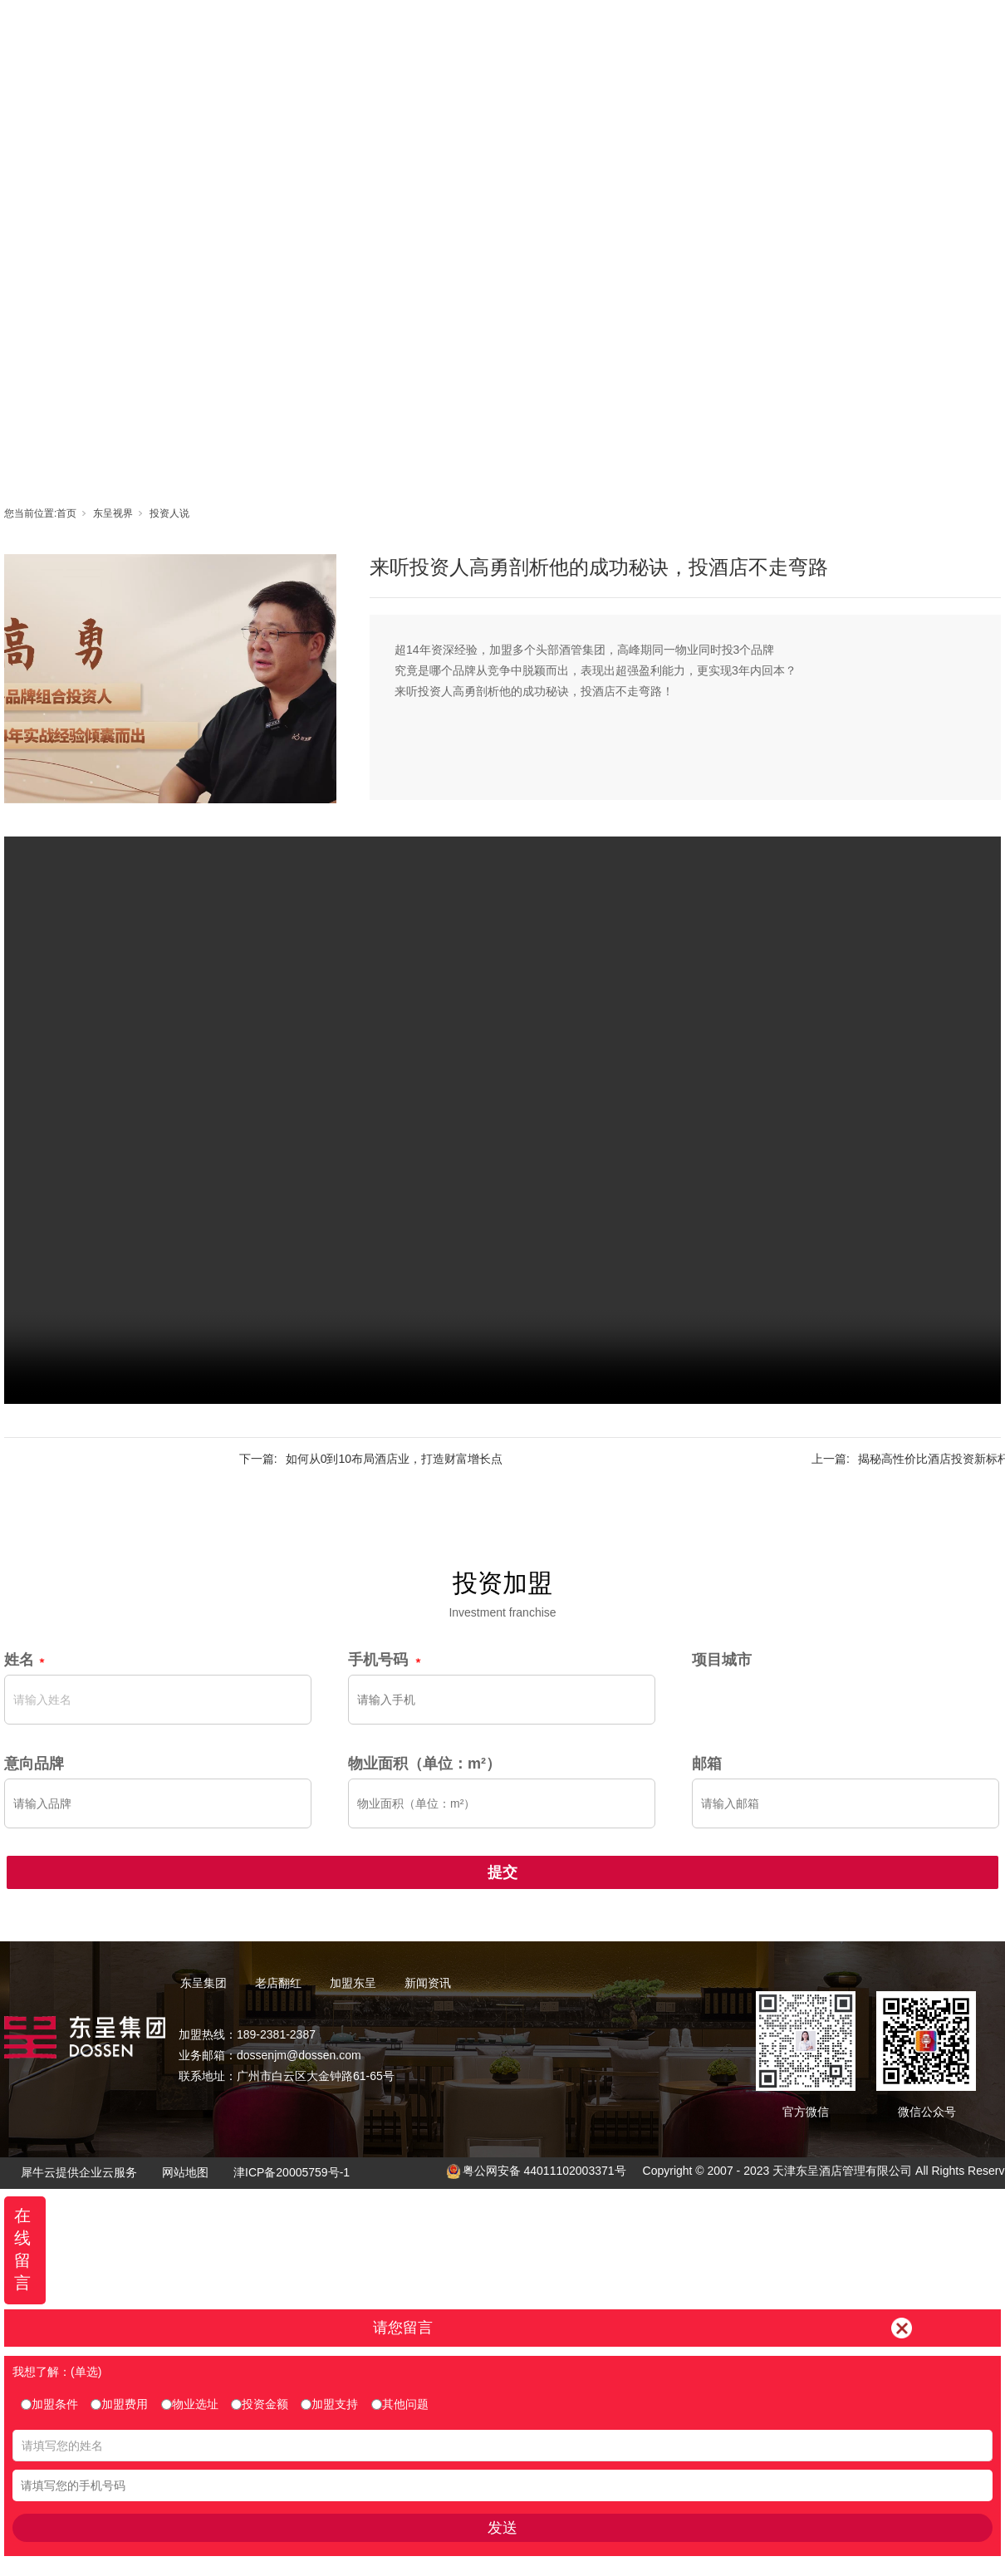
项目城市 (722, 1659)
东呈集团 (428, 29)
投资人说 (169, 513)
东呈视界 (652, 29)
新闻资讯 (727, 29)
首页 (354, 29)
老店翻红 (503, 29)
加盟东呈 (578, 29)
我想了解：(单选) (56, 2371)
